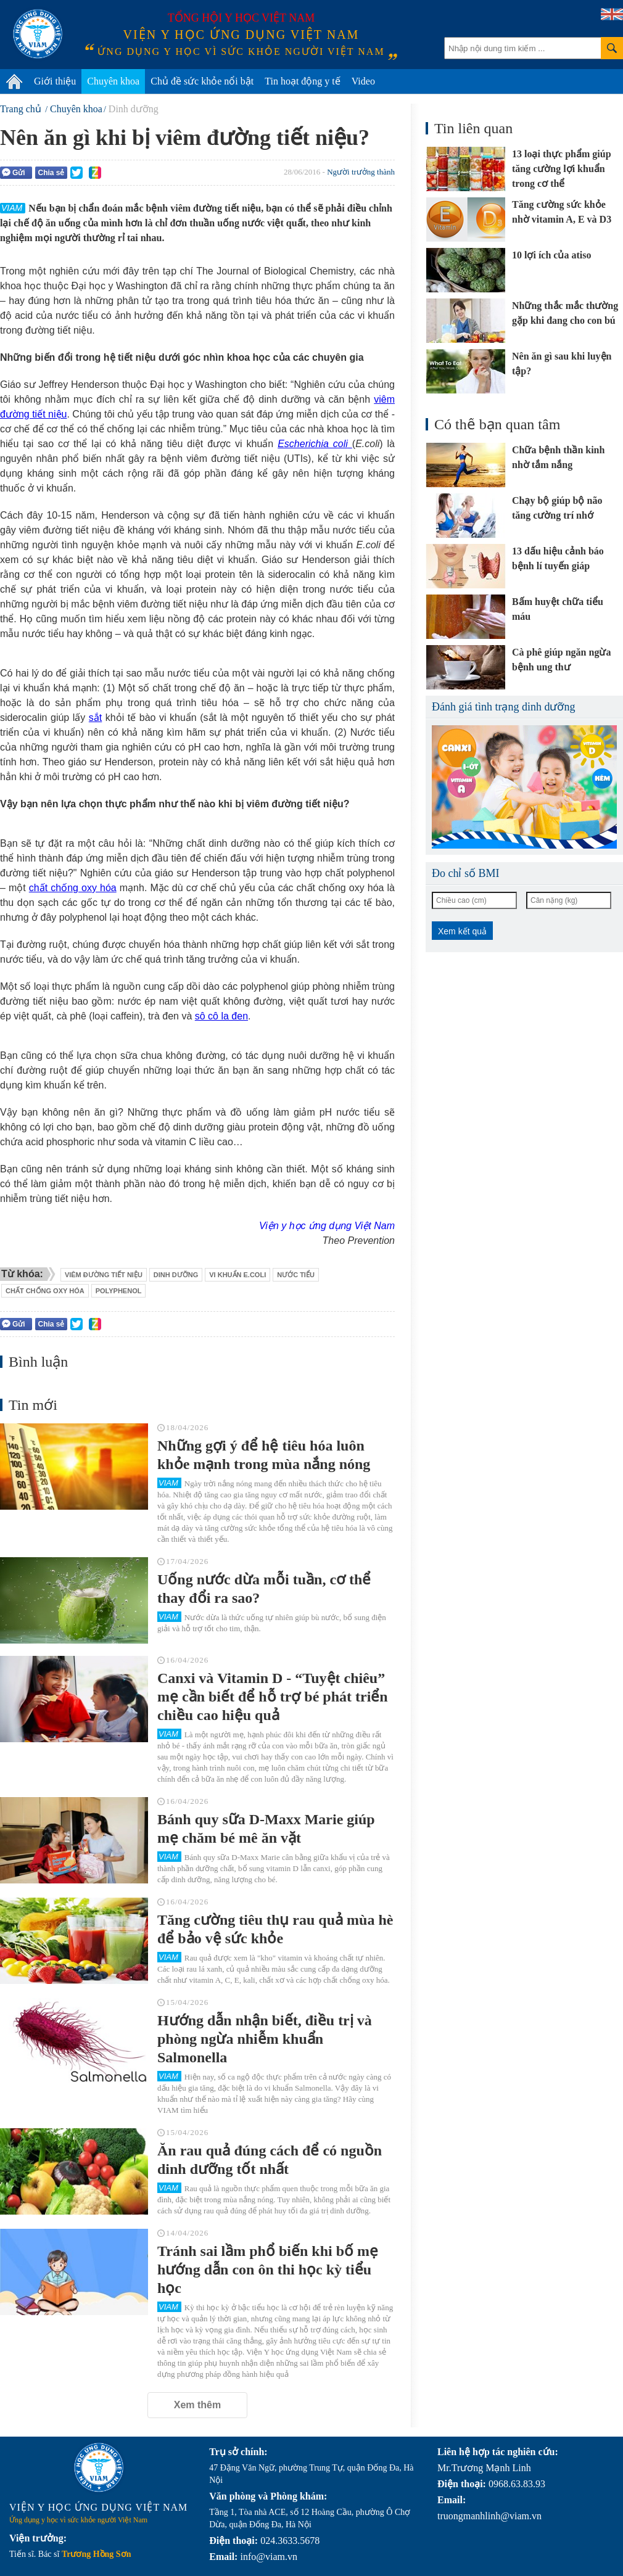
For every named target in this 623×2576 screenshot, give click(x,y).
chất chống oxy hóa (73, 888)
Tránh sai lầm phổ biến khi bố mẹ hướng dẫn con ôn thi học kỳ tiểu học (267, 2269)
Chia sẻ (51, 172)
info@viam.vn (268, 2556)
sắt (95, 717)
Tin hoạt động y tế (302, 81)
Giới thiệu (55, 81)
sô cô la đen (221, 1016)
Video (363, 81)
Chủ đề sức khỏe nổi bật (202, 81)
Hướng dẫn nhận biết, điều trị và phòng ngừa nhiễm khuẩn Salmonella (264, 2038)
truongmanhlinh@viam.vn (489, 2516)
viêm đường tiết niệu (103, 1274)
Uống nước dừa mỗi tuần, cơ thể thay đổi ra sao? (264, 1588)
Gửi (13, 172)
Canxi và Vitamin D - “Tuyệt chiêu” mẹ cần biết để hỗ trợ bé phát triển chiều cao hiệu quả (272, 1696)
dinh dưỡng (176, 1274)
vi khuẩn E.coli (237, 1274)
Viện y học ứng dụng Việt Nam (327, 1225)
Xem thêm (197, 2405)
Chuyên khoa (113, 81)
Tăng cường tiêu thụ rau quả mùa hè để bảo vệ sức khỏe (275, 1929)
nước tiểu (296, 1274)
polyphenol (119, 1290)
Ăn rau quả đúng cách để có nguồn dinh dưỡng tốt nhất (269, 2159)
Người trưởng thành (361, 171)
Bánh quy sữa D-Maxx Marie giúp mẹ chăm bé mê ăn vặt (266, 1828)
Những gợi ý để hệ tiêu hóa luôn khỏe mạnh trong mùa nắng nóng (263, 1455)
